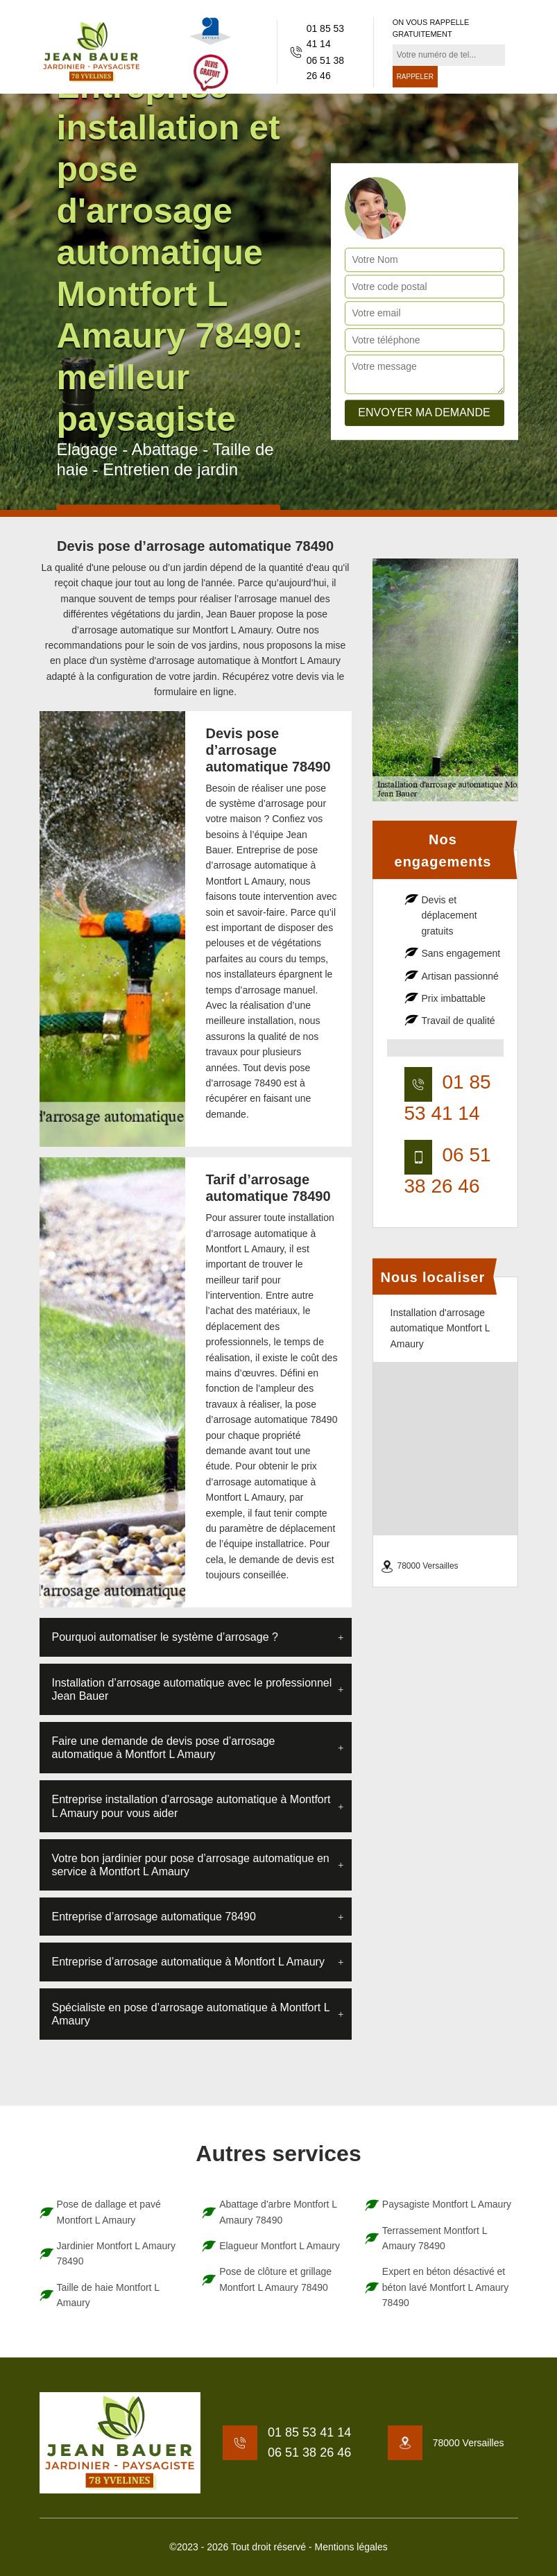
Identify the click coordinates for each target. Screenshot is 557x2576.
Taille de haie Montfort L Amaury (108, 2295)
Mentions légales (351, 2546)
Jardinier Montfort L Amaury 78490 (116, 2253)
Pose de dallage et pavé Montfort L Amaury (109, 2212)
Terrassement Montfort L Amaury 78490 (434, 2238)
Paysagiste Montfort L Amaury (446, 2204)
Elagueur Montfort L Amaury (279, 2245)
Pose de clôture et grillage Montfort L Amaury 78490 (275, 2279)
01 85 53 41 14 (326, 36)
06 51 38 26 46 (326, 68)
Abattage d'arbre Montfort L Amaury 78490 (277, 2212)
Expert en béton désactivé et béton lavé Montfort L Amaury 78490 (445, 2287)
